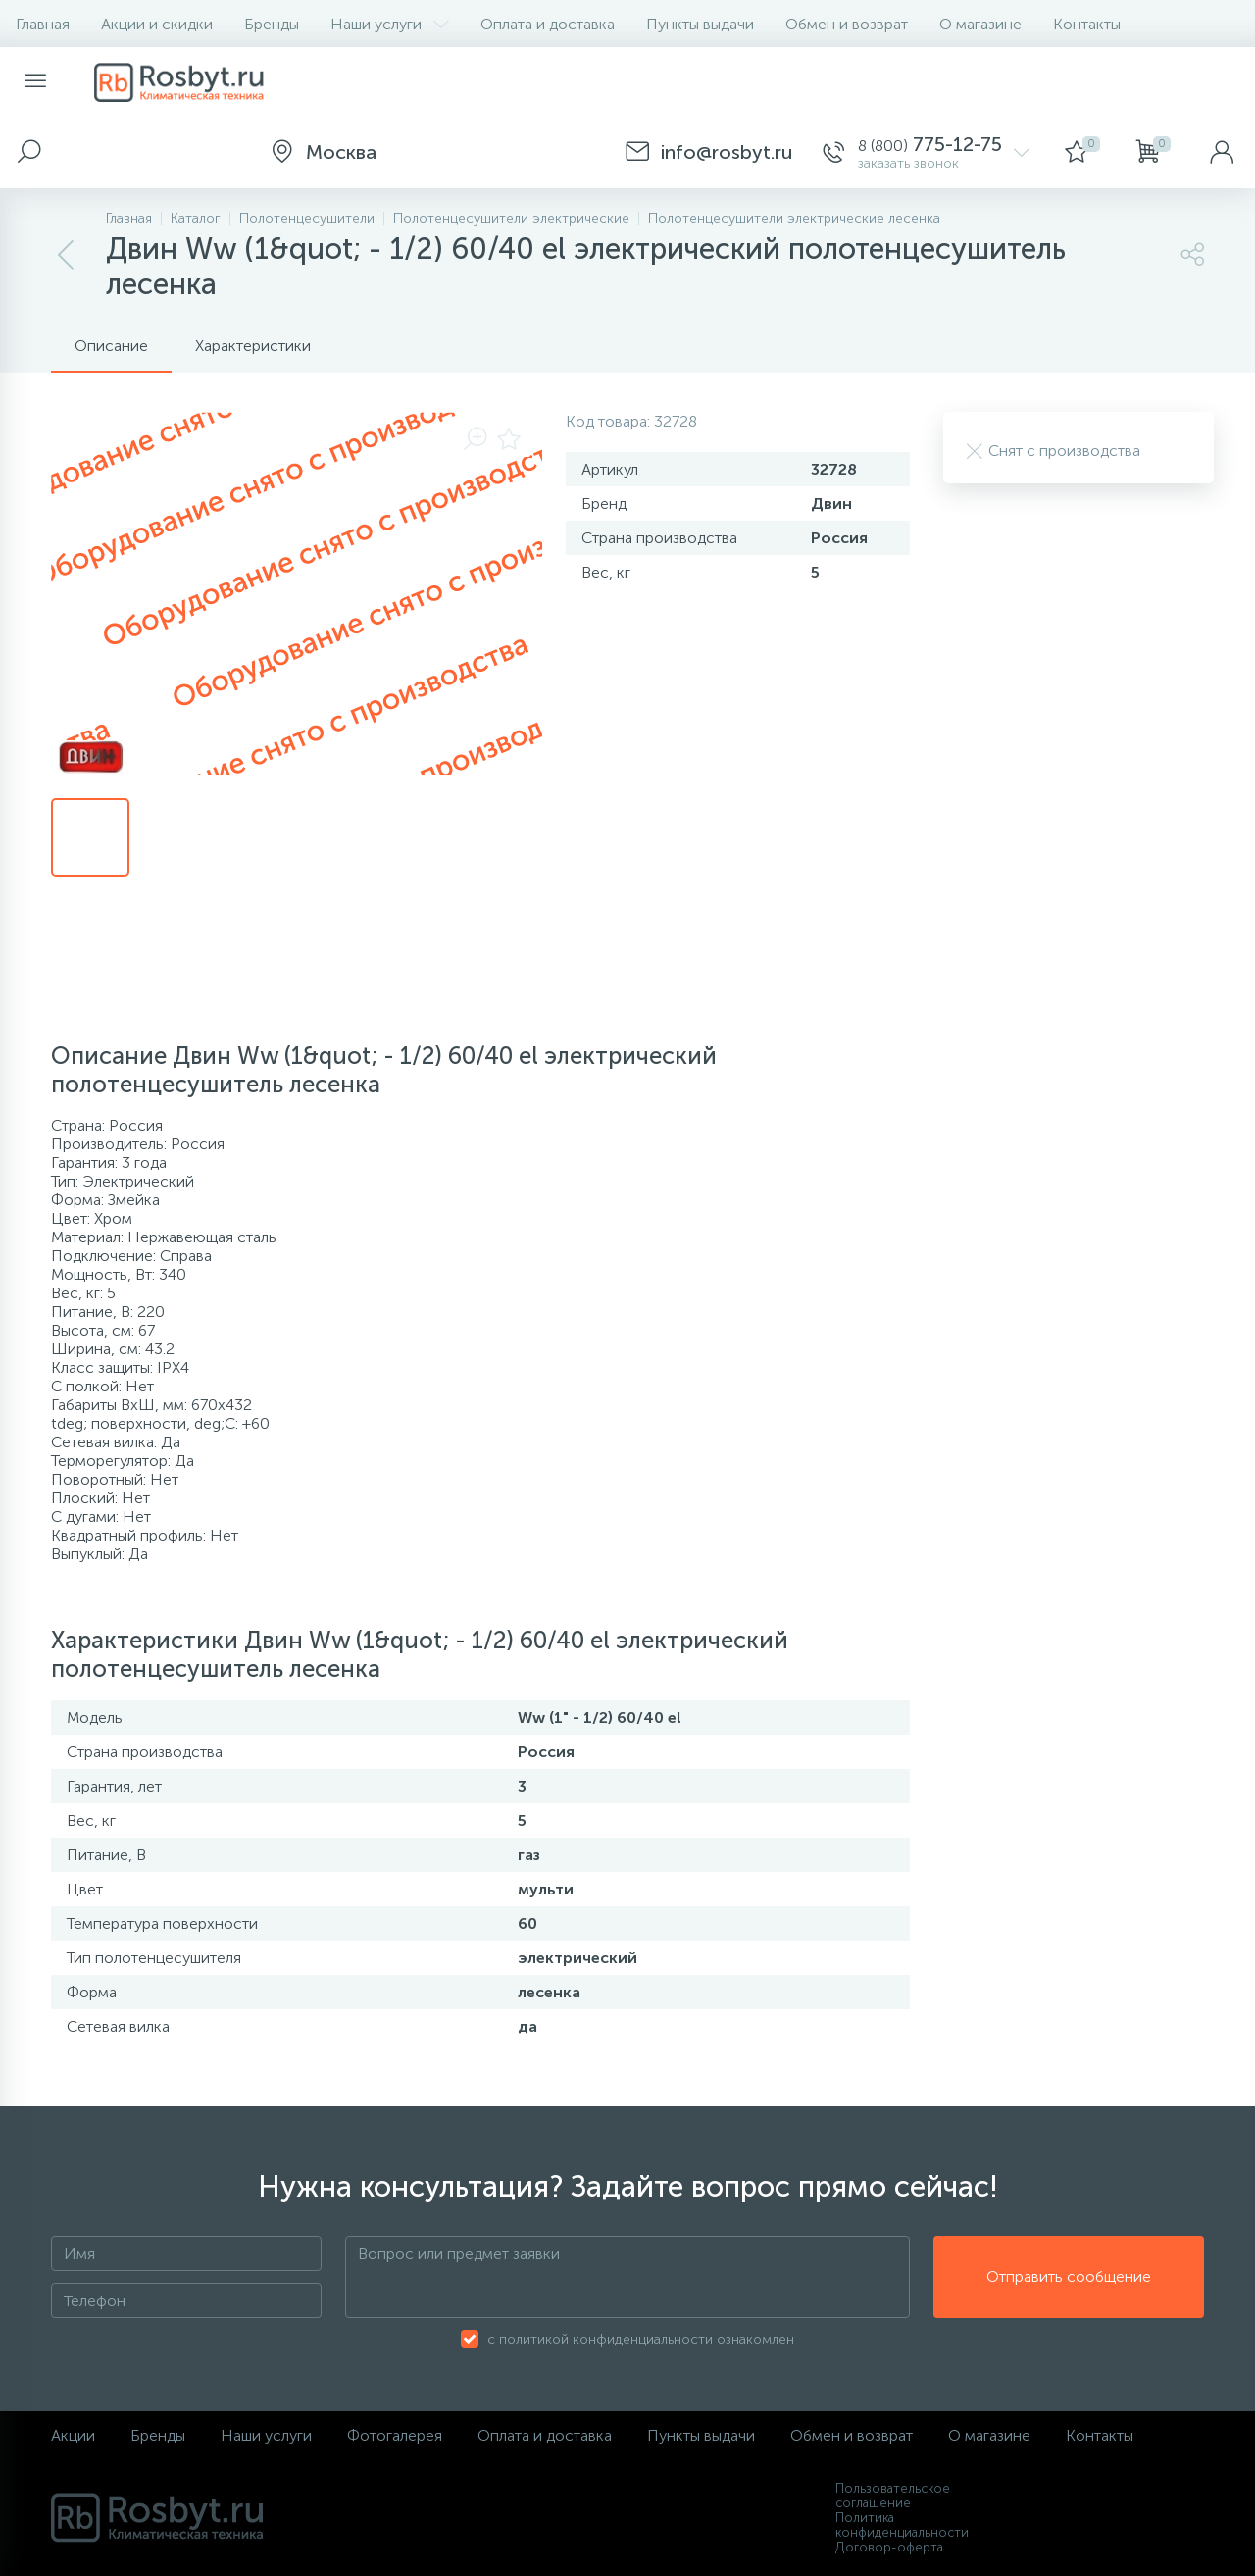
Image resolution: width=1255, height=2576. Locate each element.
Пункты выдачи (700, 24)
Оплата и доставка (547, 24)
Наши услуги (389, 24)
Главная (43, 24)
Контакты (1087, 24)
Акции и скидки (157, 24)
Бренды (271, 24)
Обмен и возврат (846, 24)
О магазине (980, 24)
